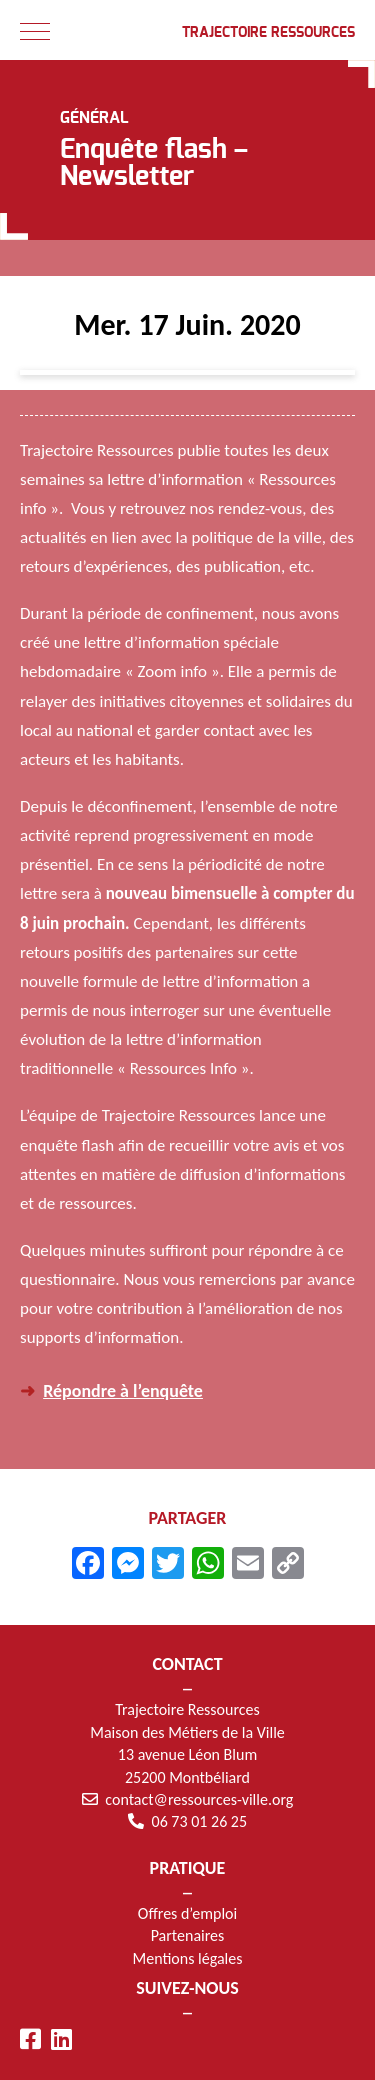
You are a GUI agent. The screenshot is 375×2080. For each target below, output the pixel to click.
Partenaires (188, 1935)
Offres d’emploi (187, 1913)
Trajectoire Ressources (268, 33)
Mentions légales (188, 1958)
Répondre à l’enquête (123, 1391)
